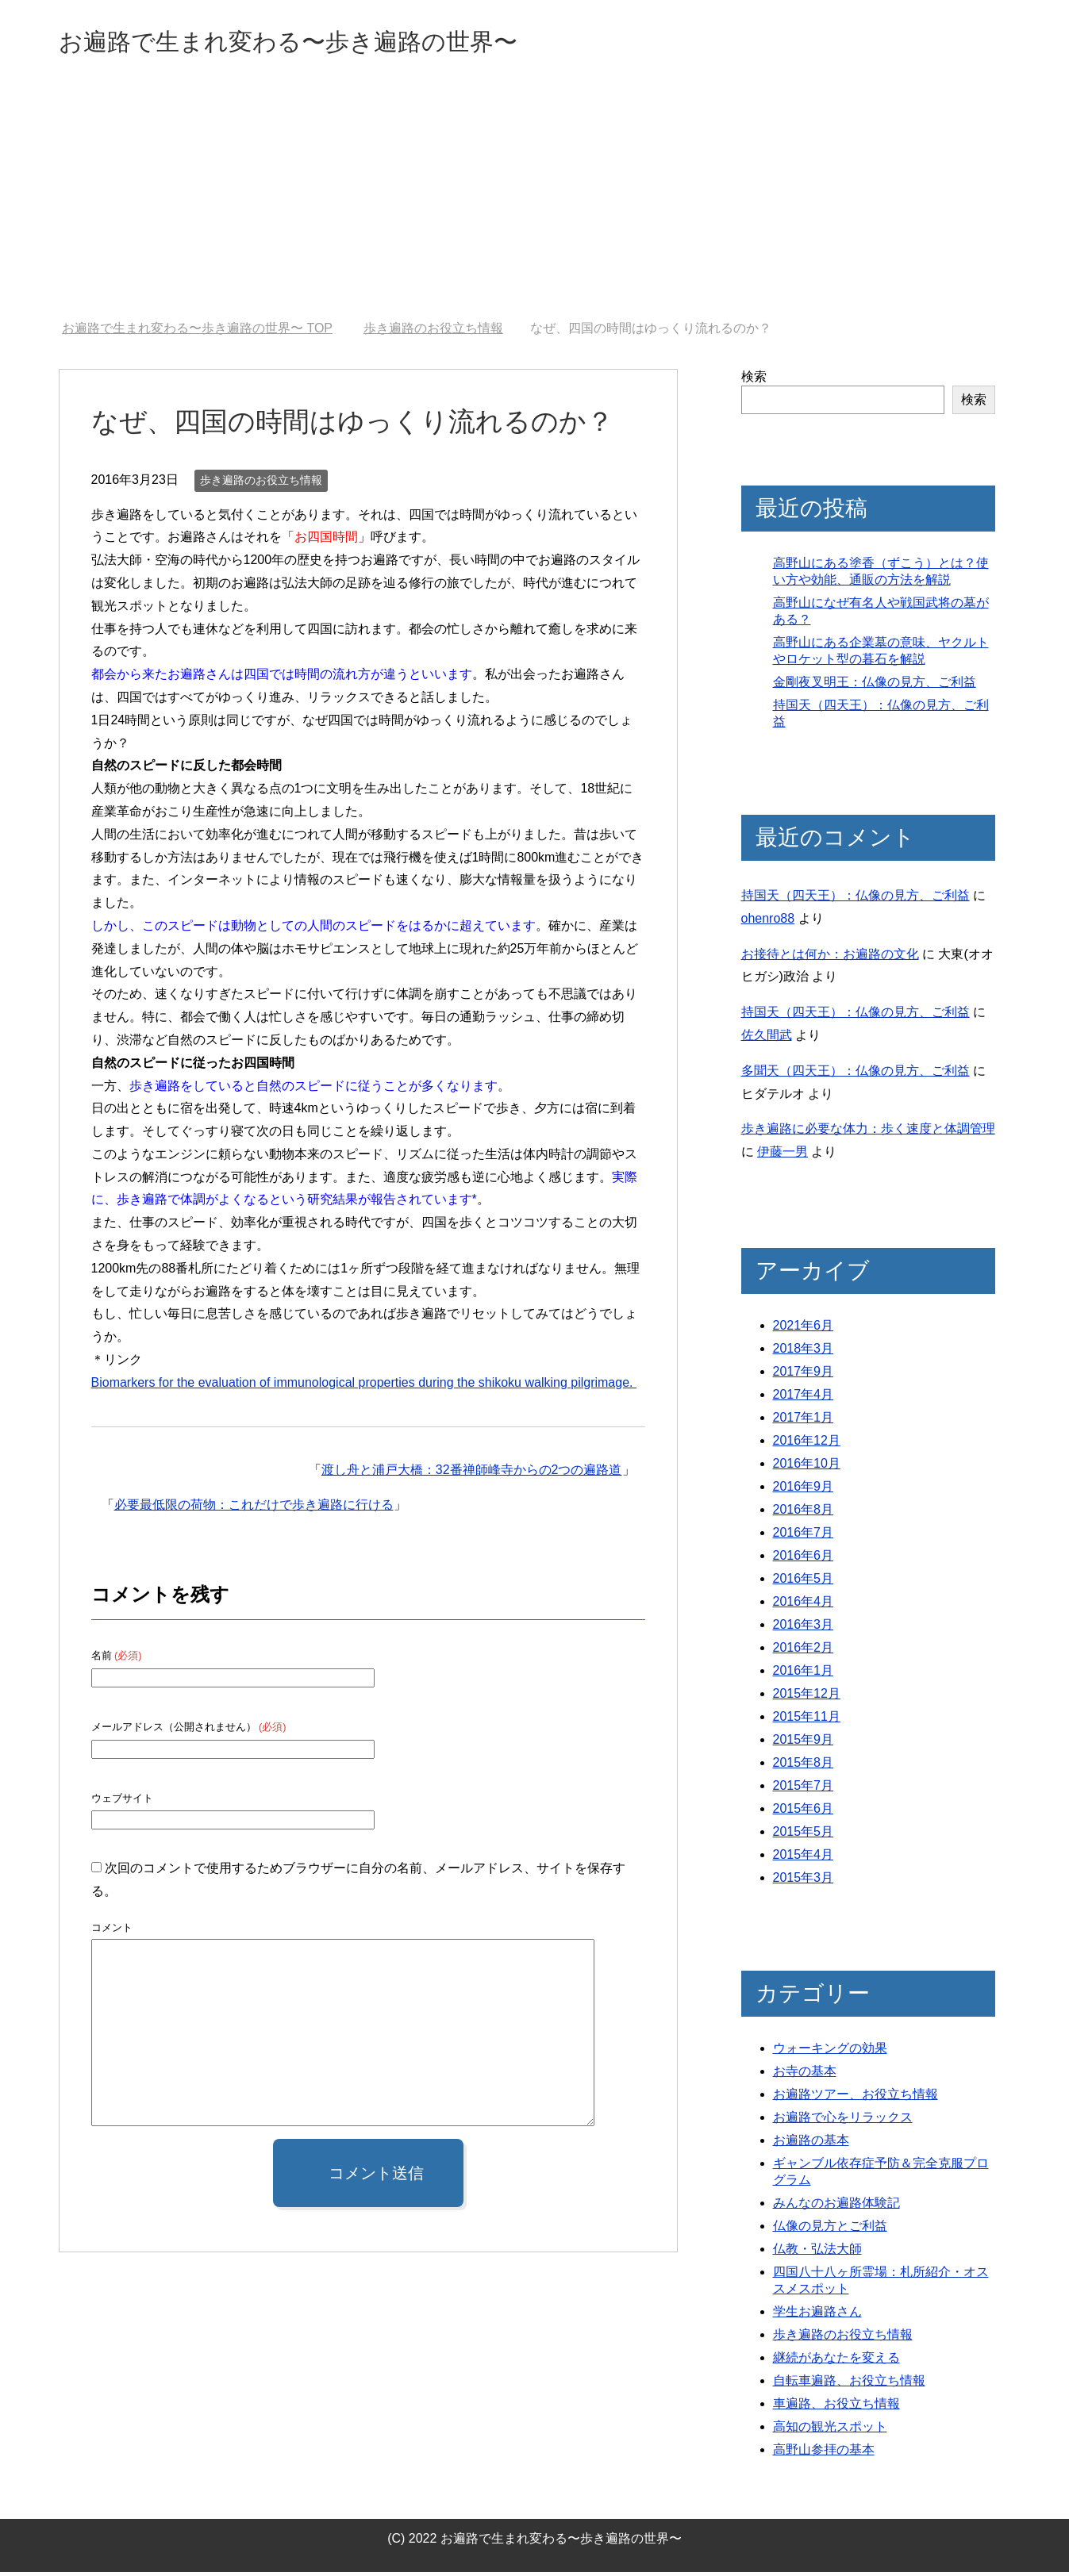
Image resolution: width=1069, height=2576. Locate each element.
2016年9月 (803, 1490)
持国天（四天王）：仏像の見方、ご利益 (855, 899)
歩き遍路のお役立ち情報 (261, 484)
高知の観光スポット (830, 2430)
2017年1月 (803, 1421)
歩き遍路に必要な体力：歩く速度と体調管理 (868, 1132)
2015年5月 (803, 1835)
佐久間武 (766, 1039)
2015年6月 (803, 1812)
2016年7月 (803, 1536)
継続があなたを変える (836, 2361)
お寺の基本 (804, 2075)
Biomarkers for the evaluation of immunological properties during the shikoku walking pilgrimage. (363, 1386)
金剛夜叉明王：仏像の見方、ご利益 (874, 686)
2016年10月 (806, 1467)
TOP (197, 332)
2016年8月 (803, 1513)
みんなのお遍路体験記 (836, 2206)
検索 (754, 380)
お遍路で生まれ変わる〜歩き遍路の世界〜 (333, 42)
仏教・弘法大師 (817, 2252)
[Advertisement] (535, 205)
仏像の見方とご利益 (830, 2229)
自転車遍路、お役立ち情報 (849, 2384)
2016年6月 (803, 1559)
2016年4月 (803, 1605)
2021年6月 (803, 1329)
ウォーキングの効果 (830, 2052)
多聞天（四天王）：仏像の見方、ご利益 (855, 1074)
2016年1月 (803, 1674)
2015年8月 (803, 1766)
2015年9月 (803, 1743)
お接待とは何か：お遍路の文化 (830, 958)
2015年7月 (803, 1789)
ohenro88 (768, 922)
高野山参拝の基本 (824, 2453)
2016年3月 (803, 1628)
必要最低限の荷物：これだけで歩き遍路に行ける (254, 1508)
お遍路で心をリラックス (843, 2121)
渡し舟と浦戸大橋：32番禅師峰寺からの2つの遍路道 (471, 1473)
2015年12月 (806, 1697)
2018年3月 (803, 1352)
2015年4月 (803, 1858)
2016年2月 (803, 1651)
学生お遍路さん (817, 2315)
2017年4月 (803, 1398)
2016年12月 (806, 1444)
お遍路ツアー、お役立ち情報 (855, 2098)
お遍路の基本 (811, 2144)
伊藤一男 (782, 1155)
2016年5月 (803, 1582)
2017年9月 (803, 1375)
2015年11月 (806, 1720)
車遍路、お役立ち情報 (836, 2407)
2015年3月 (803, 1881)
